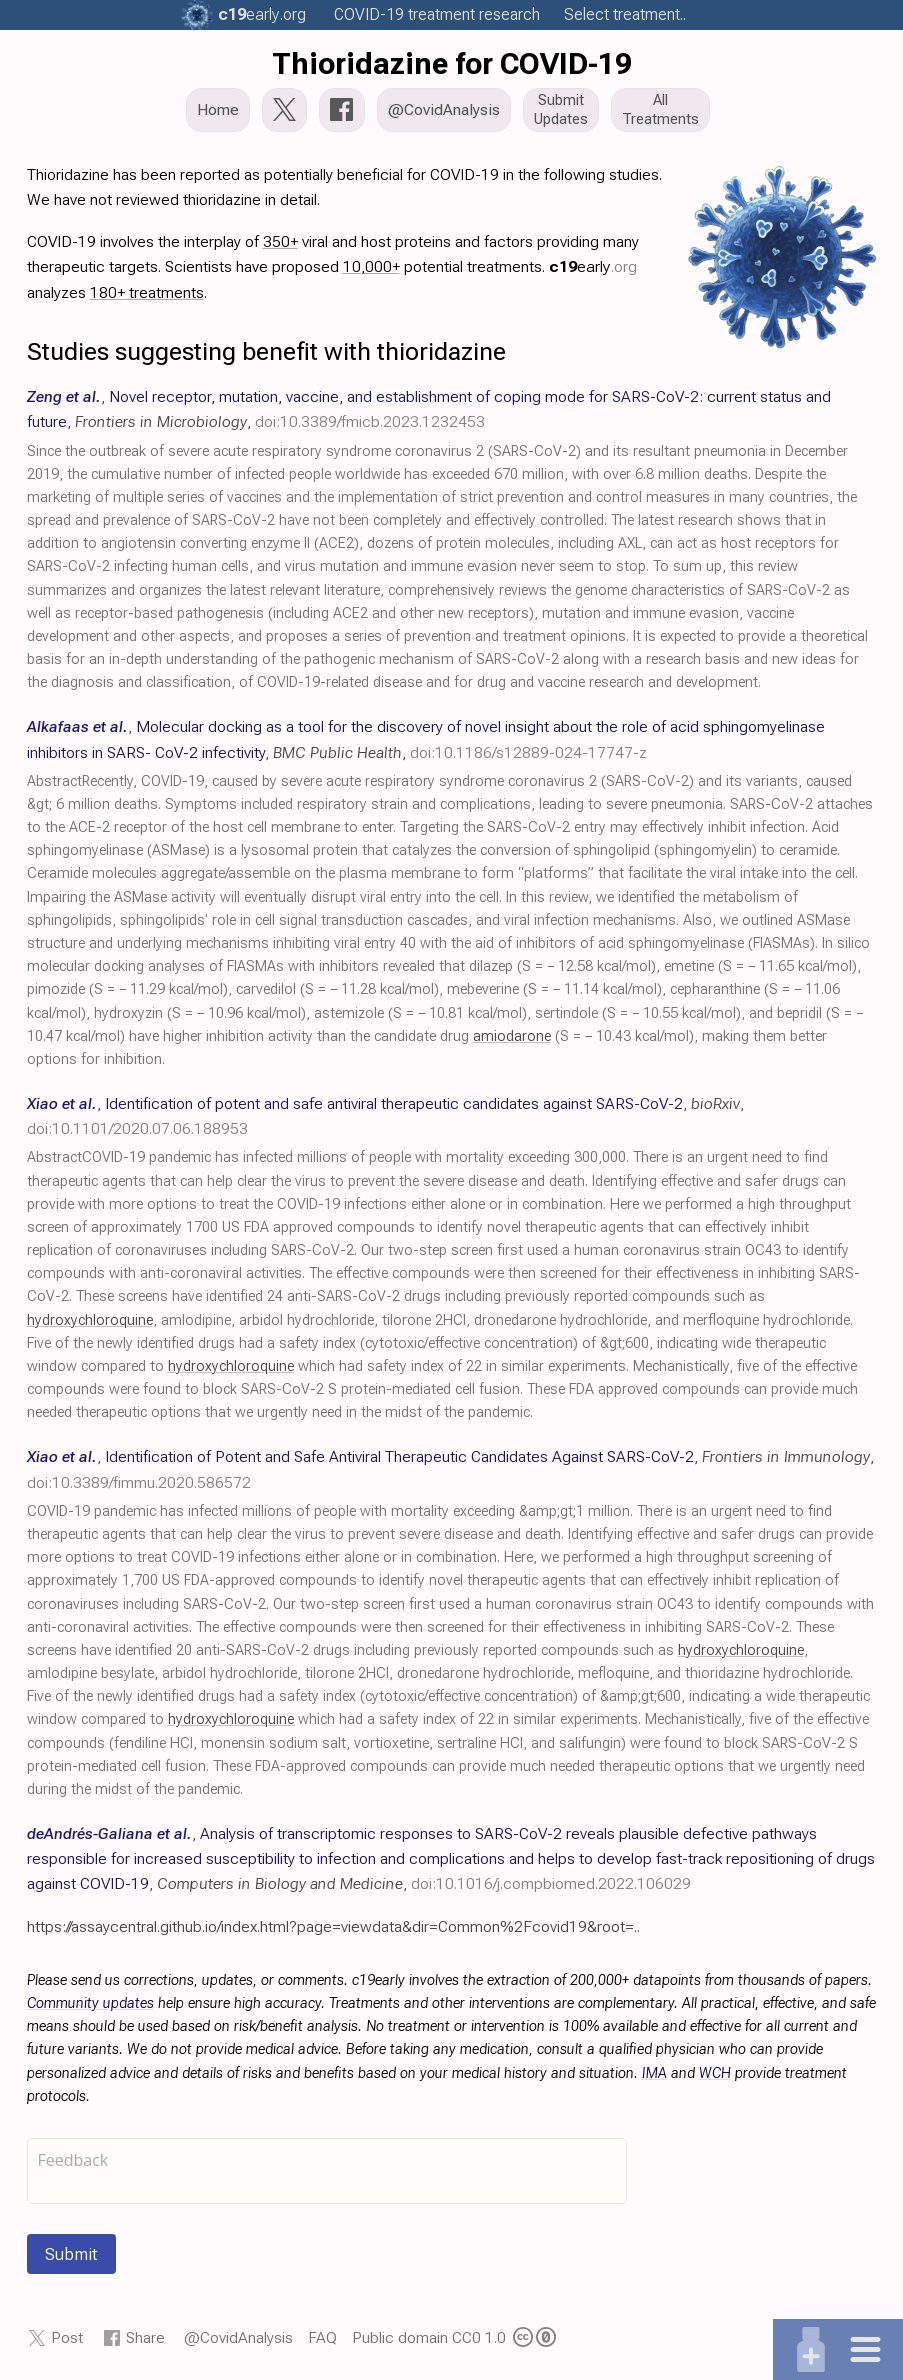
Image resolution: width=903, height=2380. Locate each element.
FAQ (322, 2337)
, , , (451, 1858)
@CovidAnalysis (238, 2337)
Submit (71, 2254)
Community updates (90, 2003)
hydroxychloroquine (90, 1320)
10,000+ (371, 266)
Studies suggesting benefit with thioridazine (266, 351)
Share (145, 2337)
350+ (280, 241)
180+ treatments (147, 292)
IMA (654, 2073)
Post (67, 2337)
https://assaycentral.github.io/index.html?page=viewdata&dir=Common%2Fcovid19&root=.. (333, 1926)
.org (262, 14)
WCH (715, 2073)
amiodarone (512, 1036)
